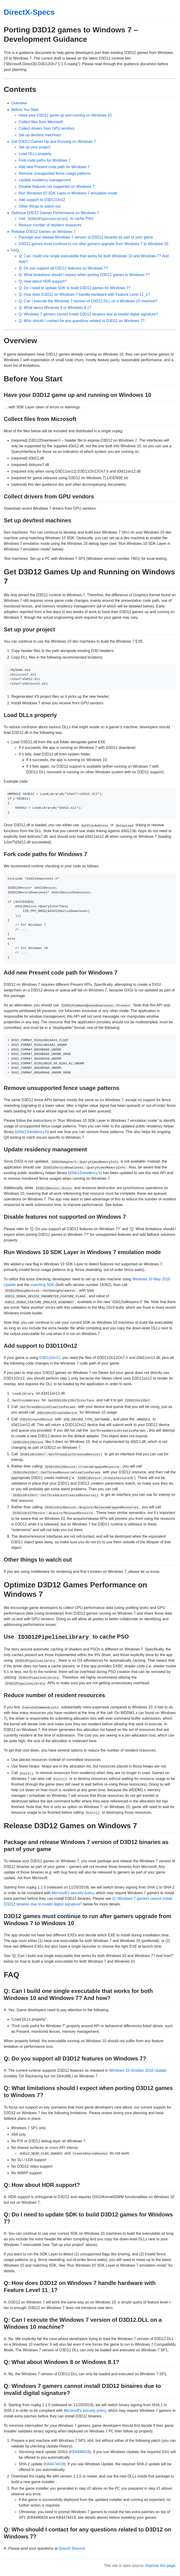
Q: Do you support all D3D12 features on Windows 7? (63, 268)
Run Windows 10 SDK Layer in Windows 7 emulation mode (68, 193)
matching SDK (42, 1285)
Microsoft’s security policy (73, 1893)
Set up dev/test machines (40, 135)
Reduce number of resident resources (50, 225)
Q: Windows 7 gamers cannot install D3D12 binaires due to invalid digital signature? (88, 314)
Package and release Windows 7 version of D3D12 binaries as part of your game (86, 237)
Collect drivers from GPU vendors (47, 128)
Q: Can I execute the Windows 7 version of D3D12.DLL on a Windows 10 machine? (88, 301)
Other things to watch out (39, 206)
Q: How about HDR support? (43, 281)
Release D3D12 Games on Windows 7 (43, 232)
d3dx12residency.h (31, 1132)
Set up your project (34, 147)
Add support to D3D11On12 (42, 200)
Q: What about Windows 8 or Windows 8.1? (55, 308)
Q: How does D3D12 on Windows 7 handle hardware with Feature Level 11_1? (84, 294)
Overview (19, 103)
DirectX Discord (72, 2548)
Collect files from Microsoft (41, 122)
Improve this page (160, 2566)
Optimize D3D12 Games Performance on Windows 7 (55, 213)
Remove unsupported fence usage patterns (55, 173)
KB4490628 (80, 2452)
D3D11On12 (49, 1358)
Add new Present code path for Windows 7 (54, 167)
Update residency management (45, 180)
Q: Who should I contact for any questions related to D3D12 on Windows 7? (81, 321)
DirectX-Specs (29, 12)
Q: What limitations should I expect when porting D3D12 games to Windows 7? (84, 275)
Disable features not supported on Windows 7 (56, 187)
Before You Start (25, 110)
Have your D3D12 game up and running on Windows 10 (65, 115)
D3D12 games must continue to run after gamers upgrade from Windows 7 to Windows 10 (93, 244)
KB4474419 (54, 2464)
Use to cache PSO (56, 218)
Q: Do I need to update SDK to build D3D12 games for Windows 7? (75, 288)
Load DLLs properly (35, 154)
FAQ (15, 250)
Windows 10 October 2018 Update (138, 2070)
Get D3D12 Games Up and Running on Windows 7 (53, 142)
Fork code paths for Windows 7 (45, 160)
